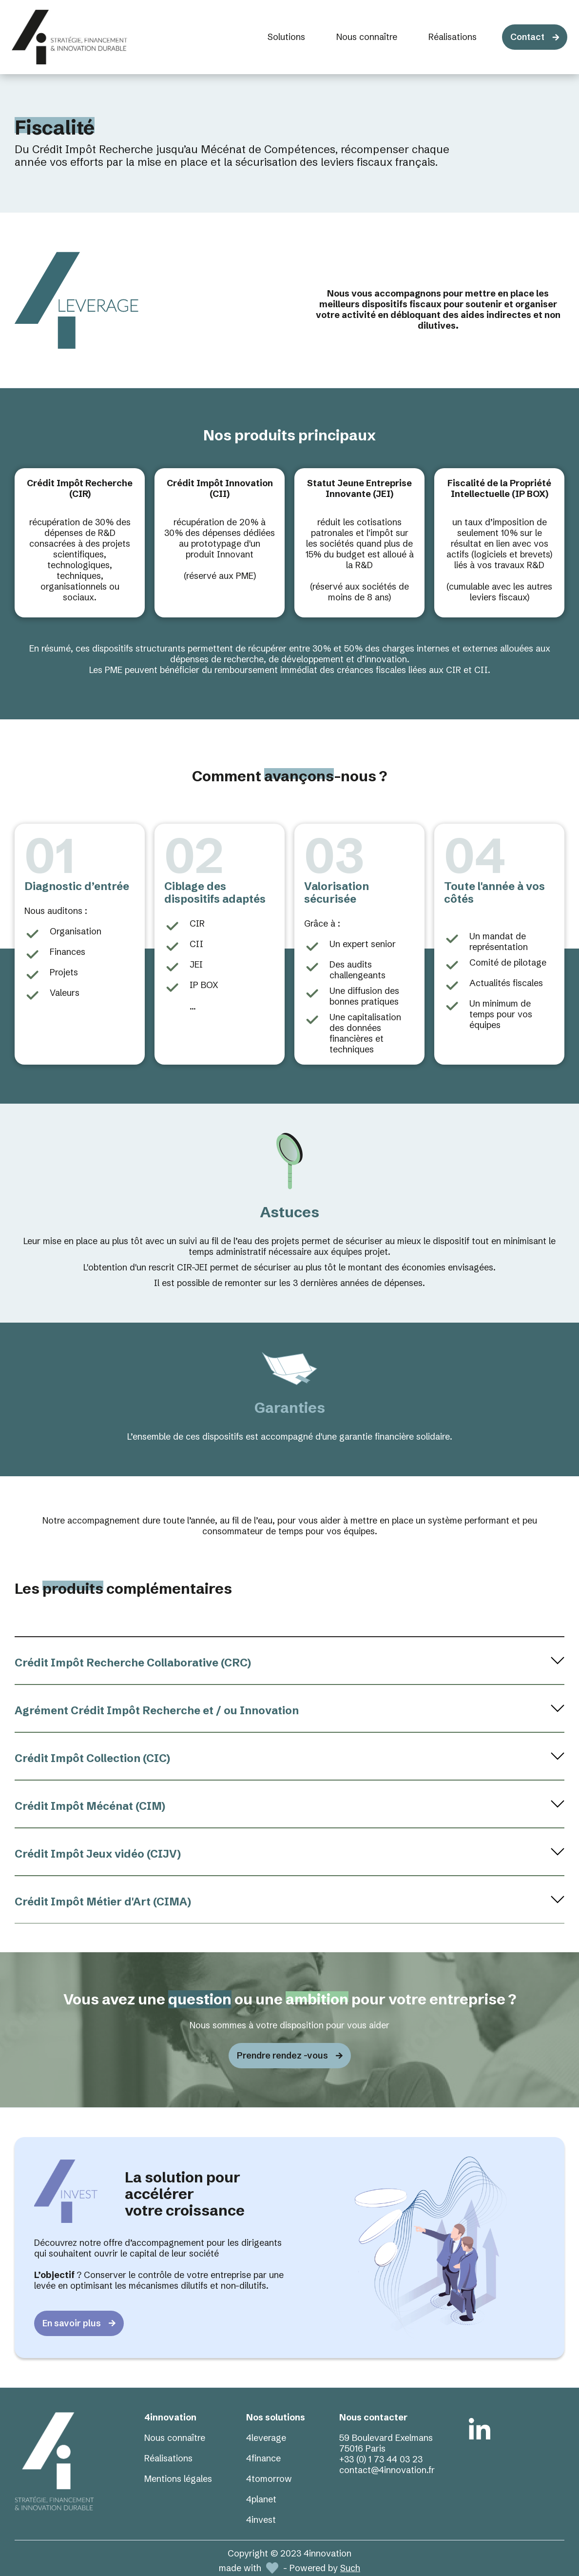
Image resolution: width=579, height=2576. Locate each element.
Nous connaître (174, 2438)
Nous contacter (373, 2417)
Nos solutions (275, 2417)
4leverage (266, 2438)
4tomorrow (269, 2479)
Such (350, 2568)
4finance (263, 2458)
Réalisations (168, 2458)
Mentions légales (178, 2479)
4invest (261, 2520)
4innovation (170, 2417)
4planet (261, 2499)
